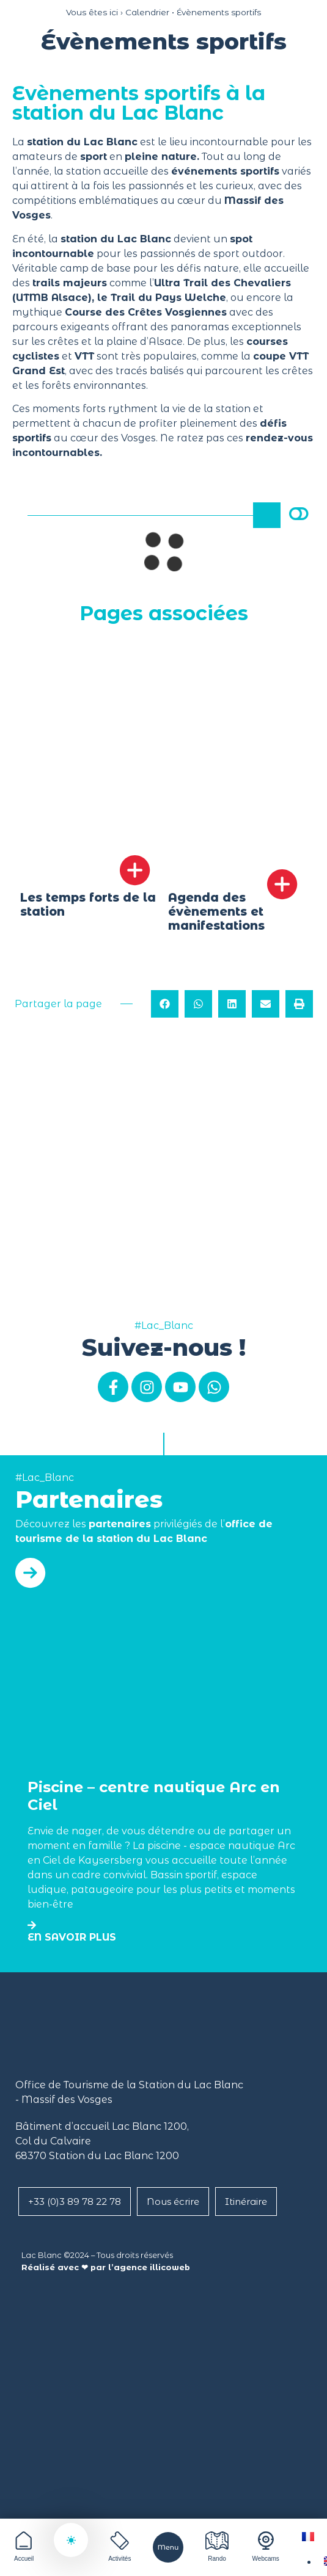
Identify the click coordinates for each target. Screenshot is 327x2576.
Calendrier (147, 12)
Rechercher (268, 515)
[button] (164, 1006)
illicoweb (170, 2267)
